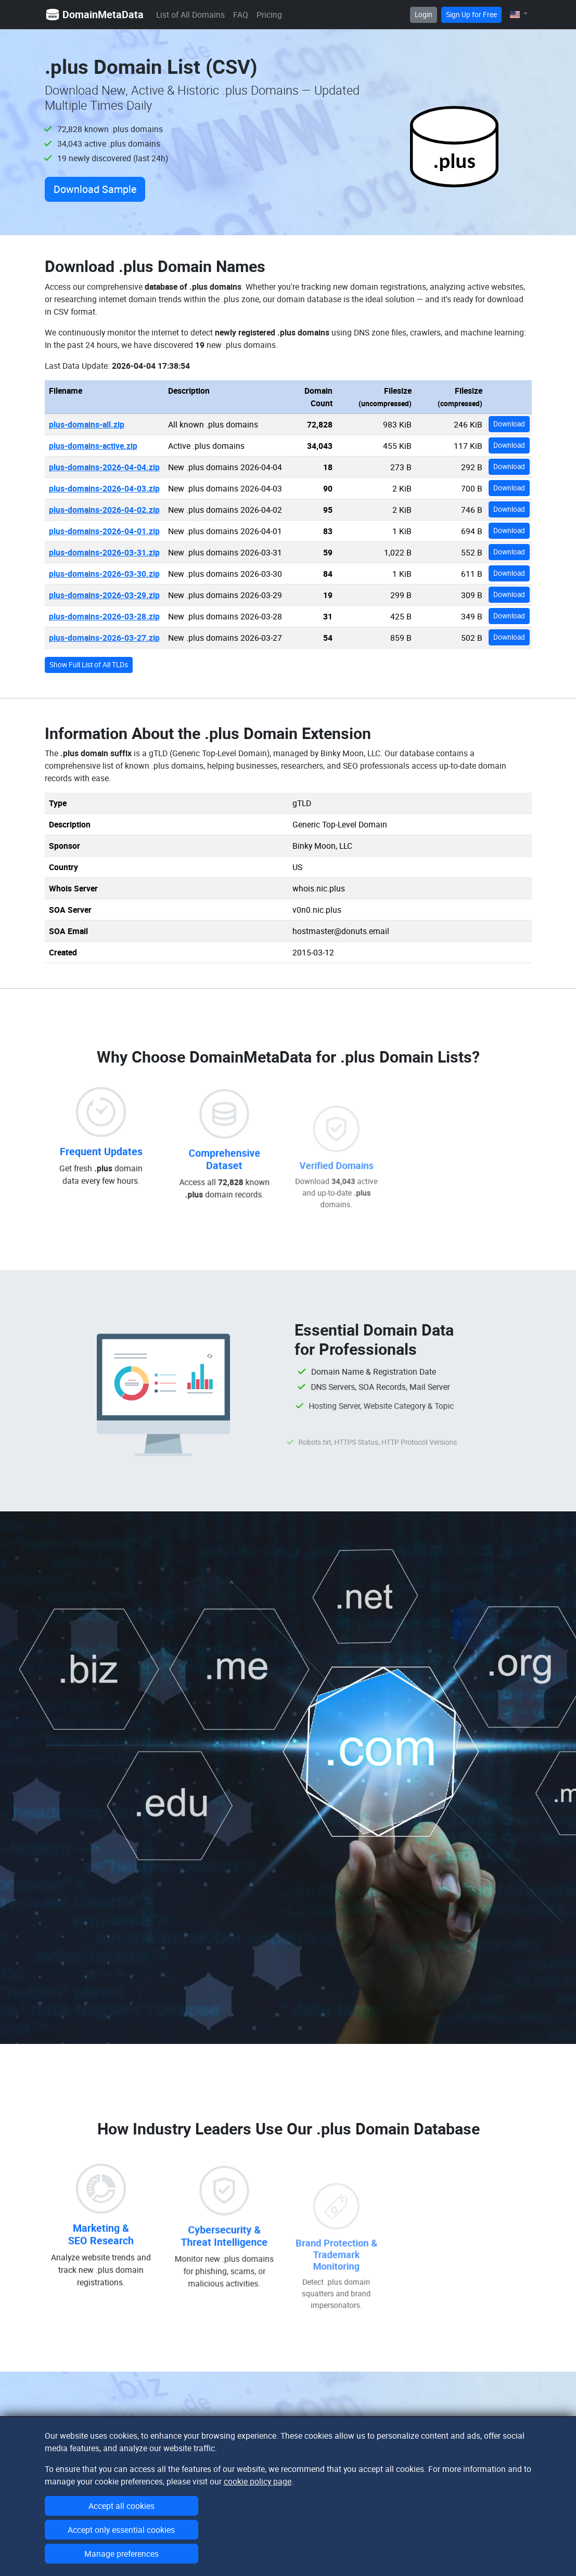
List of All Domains (190, 14)
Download (509, 424)
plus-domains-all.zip (86, 424)
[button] (518, 14)
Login (423, 14)
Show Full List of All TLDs (88, 664)
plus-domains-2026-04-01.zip (104, 531)
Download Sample (95, 189)
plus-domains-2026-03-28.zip (104, 616)
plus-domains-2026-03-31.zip (104, 552)
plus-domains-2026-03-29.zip (104, 595)
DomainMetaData (94, 14)
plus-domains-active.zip (93, 445)
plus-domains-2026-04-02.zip (104, 509)
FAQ (240, 14)
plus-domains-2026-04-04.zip (104, 467)
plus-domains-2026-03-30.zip (104, 573)
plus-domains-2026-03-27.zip (104, 637)
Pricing (269, 14)
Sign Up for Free (471, 14)
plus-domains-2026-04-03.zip (104, 488)
